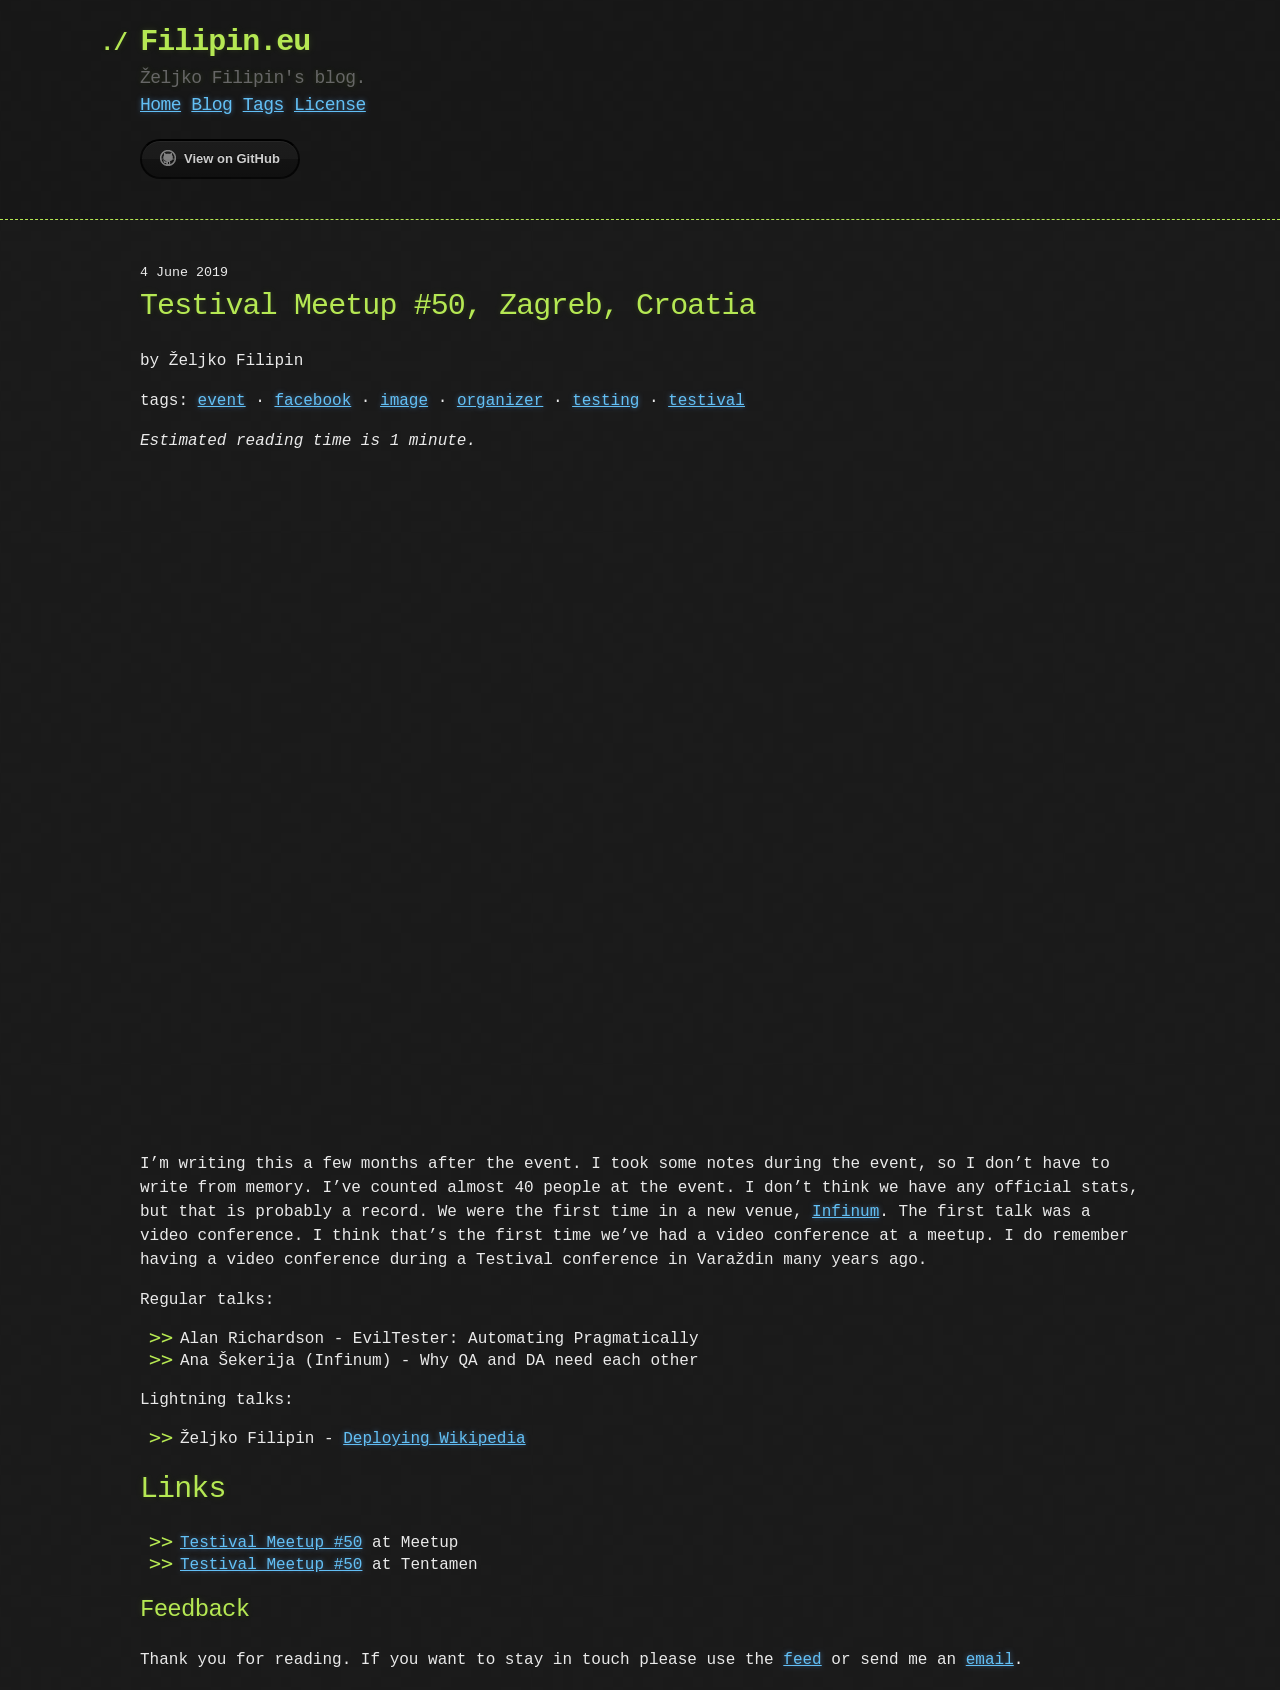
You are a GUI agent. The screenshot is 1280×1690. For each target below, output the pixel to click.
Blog (211, 105)
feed (802, 1658)
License (330, 105)
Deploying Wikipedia (434, 1437)
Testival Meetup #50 (271, 1541)
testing (605, 401)
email (990, 1658)
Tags (263, 105)
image (404, 401)
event (222, 401)
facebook (312, 401)
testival (706, 401)
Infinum (845, 1210)
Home (160, 105)
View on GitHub (220, 158)
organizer (500, 401)
